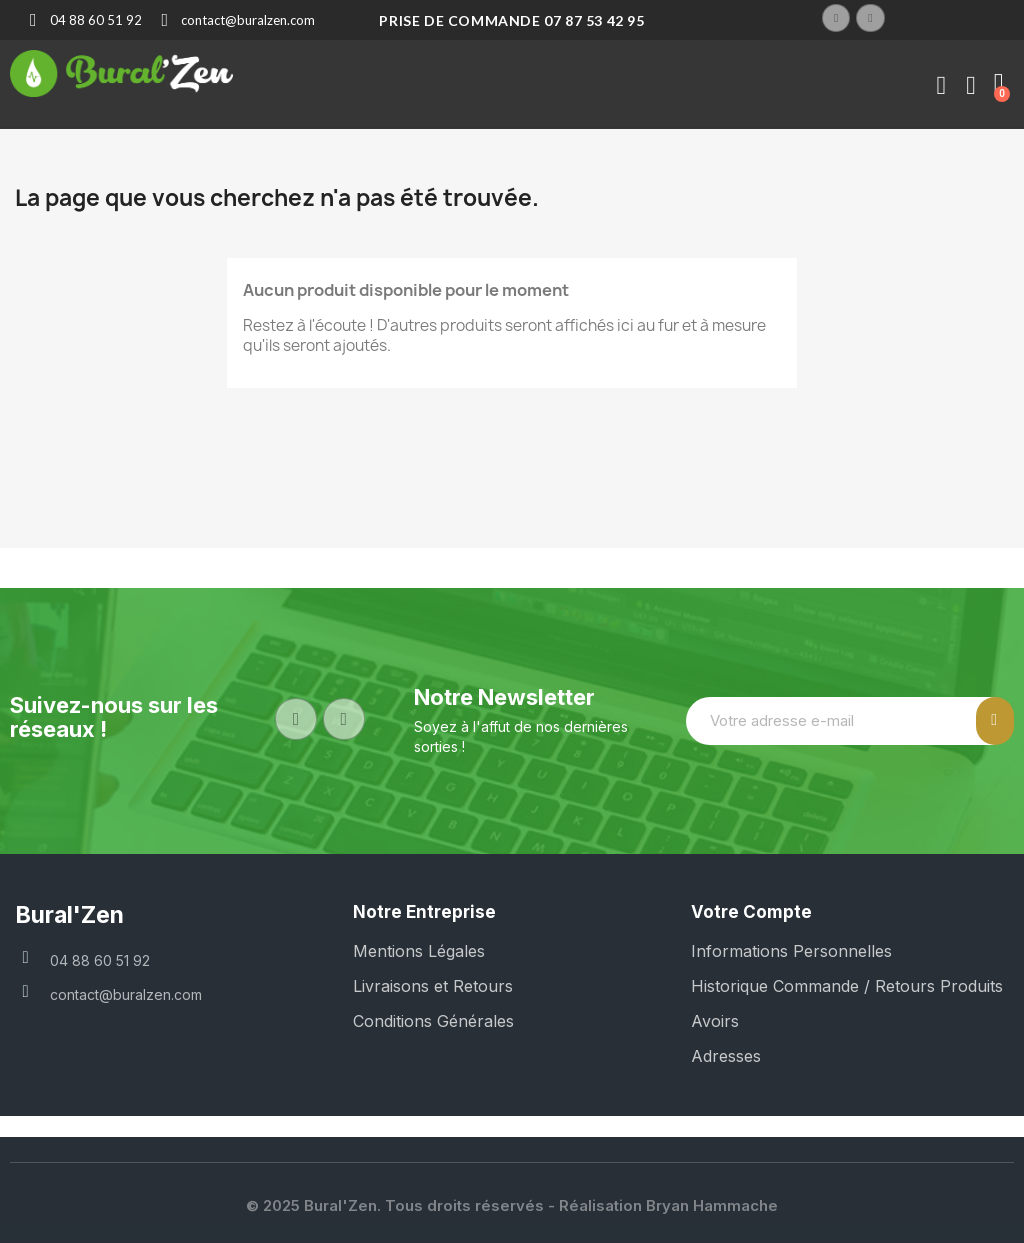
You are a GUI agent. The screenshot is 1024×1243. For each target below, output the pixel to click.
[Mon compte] (941, 86)
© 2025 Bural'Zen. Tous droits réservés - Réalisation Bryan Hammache (512, 1205)
